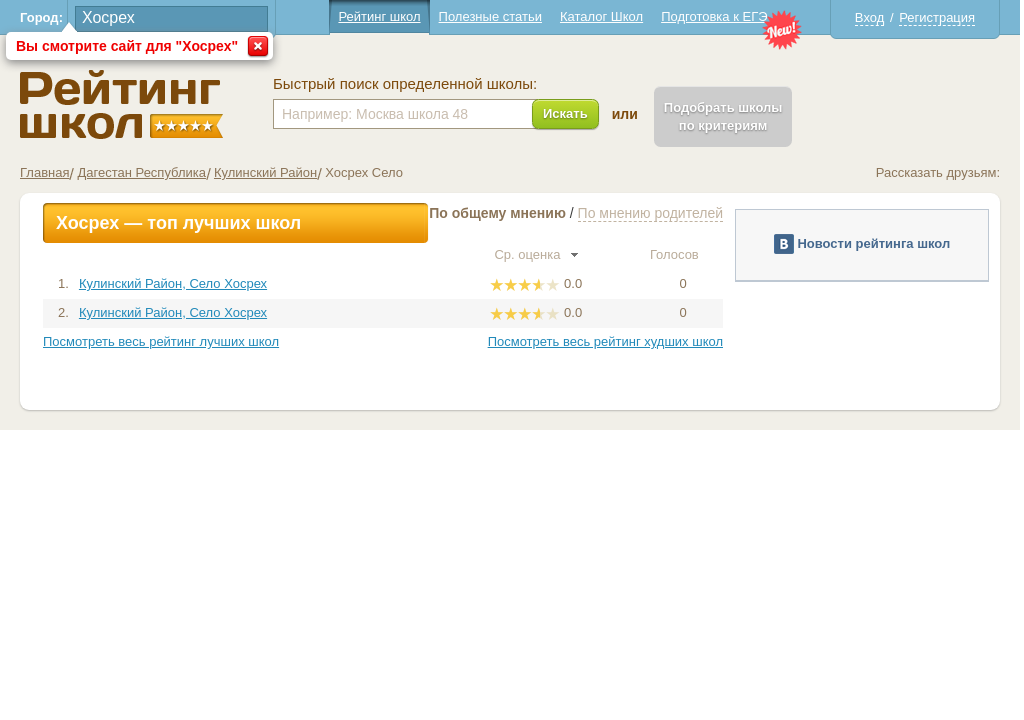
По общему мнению (497, 213)
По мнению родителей (650, 213)
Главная (44, 172)
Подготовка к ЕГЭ (714, 16)
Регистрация (937, 17)
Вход (869, 17)
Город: (41, 17)
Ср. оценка (536, 254)
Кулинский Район (265, 172)
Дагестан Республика (141, 172)
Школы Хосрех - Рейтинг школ (121, 104)
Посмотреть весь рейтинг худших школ (605, 341)
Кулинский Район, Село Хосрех (173, 283)
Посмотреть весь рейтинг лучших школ (161, 341)
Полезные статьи (490, 16)
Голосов (683, 254)
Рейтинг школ (379, 16)
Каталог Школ (601, 16)
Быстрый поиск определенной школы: (405, 84)
